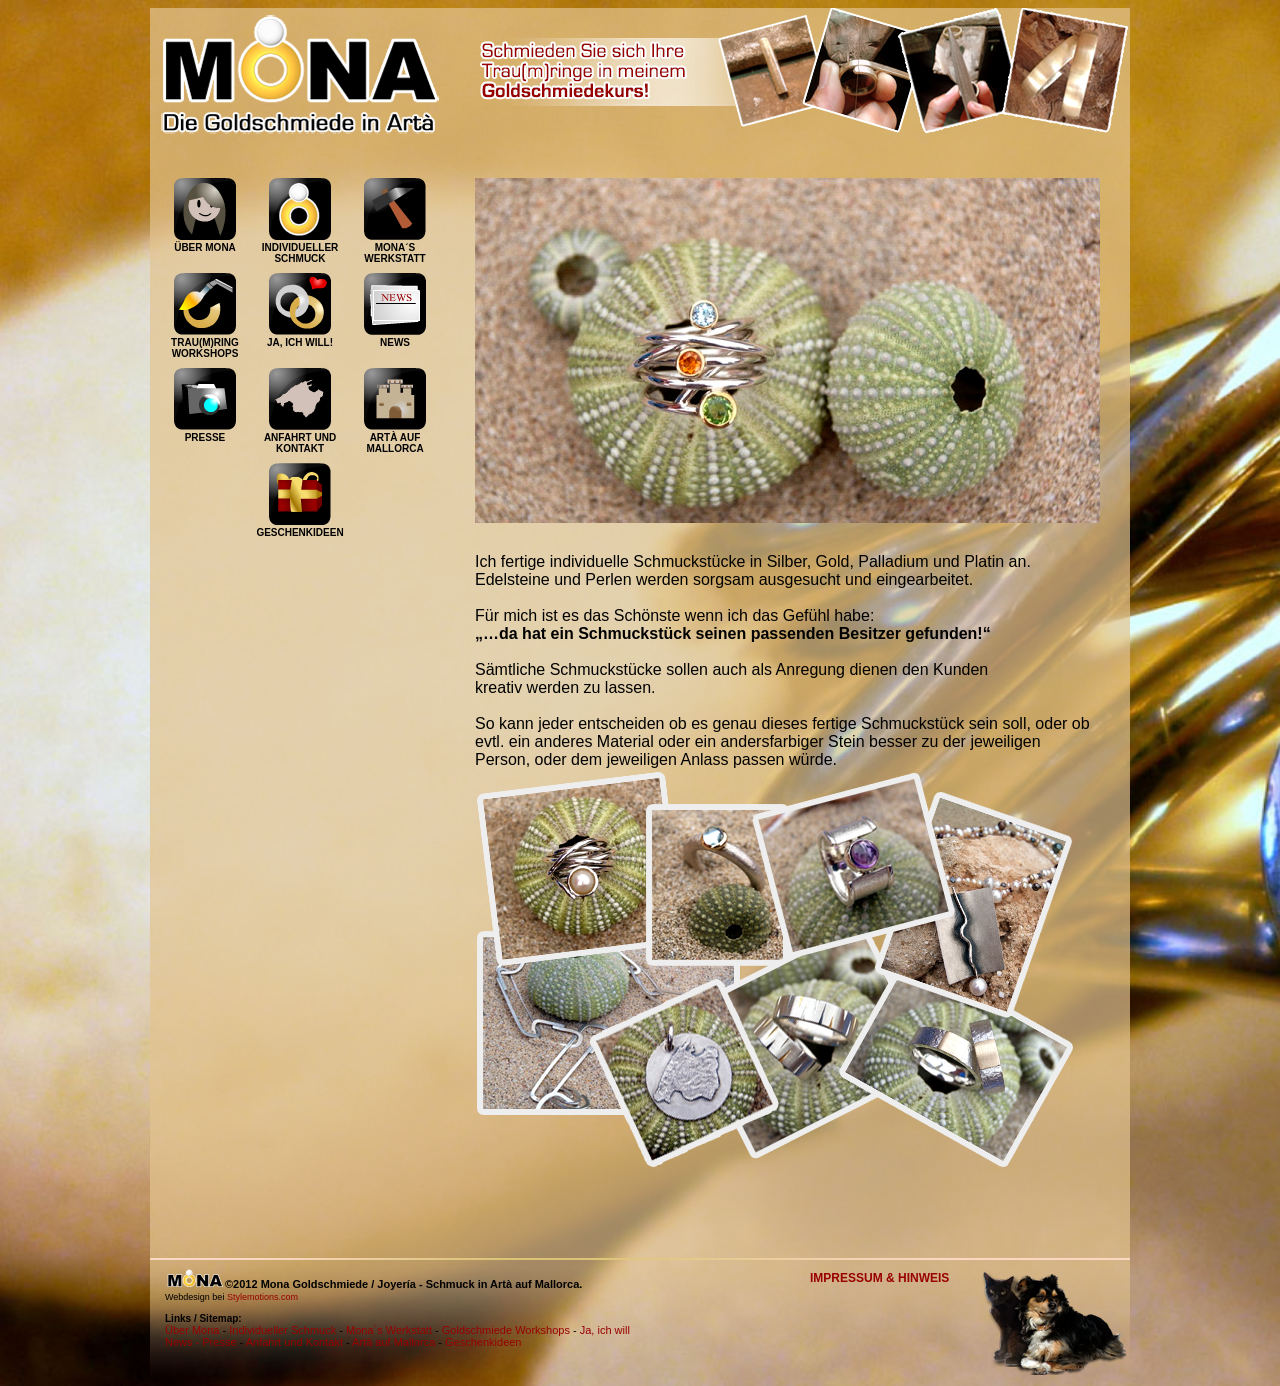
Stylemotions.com (262, 1297)
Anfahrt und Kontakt (294, 1342)
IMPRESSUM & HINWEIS (879, 1278)
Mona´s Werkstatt (389, 1330)
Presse (219, 1342)
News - (183, 1342)
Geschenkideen (483, 1342)
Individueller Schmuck (282, 1330)
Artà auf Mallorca (393, 1342)
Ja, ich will (605, 1330)
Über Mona (192, 1330)
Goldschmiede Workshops (506, 1330)
